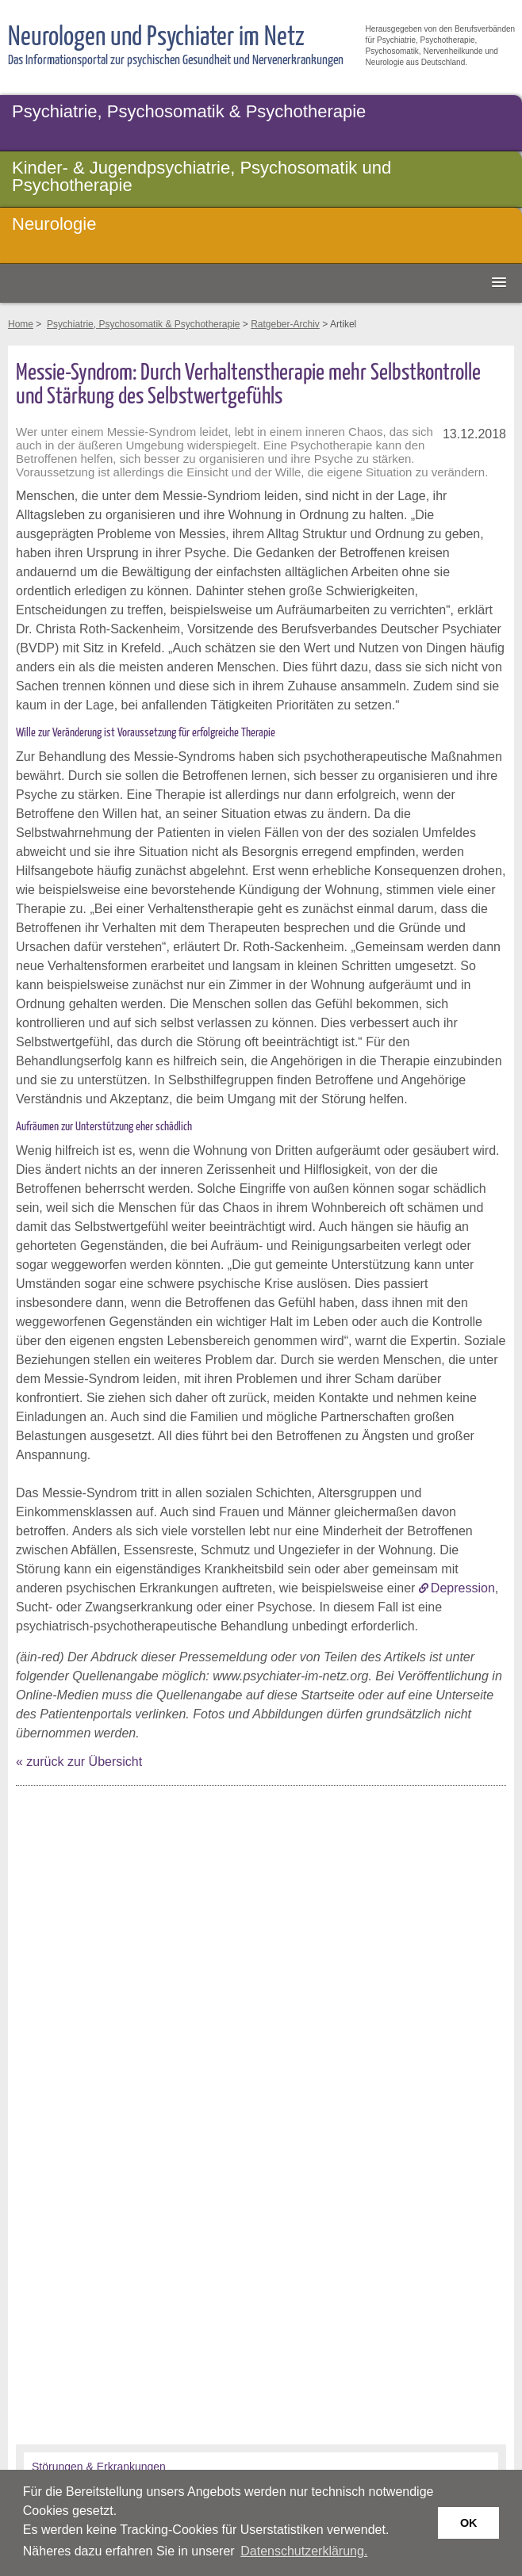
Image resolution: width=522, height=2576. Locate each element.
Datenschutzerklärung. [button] (303, 2551)
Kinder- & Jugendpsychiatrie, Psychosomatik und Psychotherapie (201, 176)
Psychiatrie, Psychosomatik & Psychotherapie (189, 111)
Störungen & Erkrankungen (99, 2466)
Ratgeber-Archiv (285, 324)
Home (20, 324)
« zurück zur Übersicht (79, 1761)
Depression (463, 1588)
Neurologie (54, 224)
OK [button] (469, 2523)
